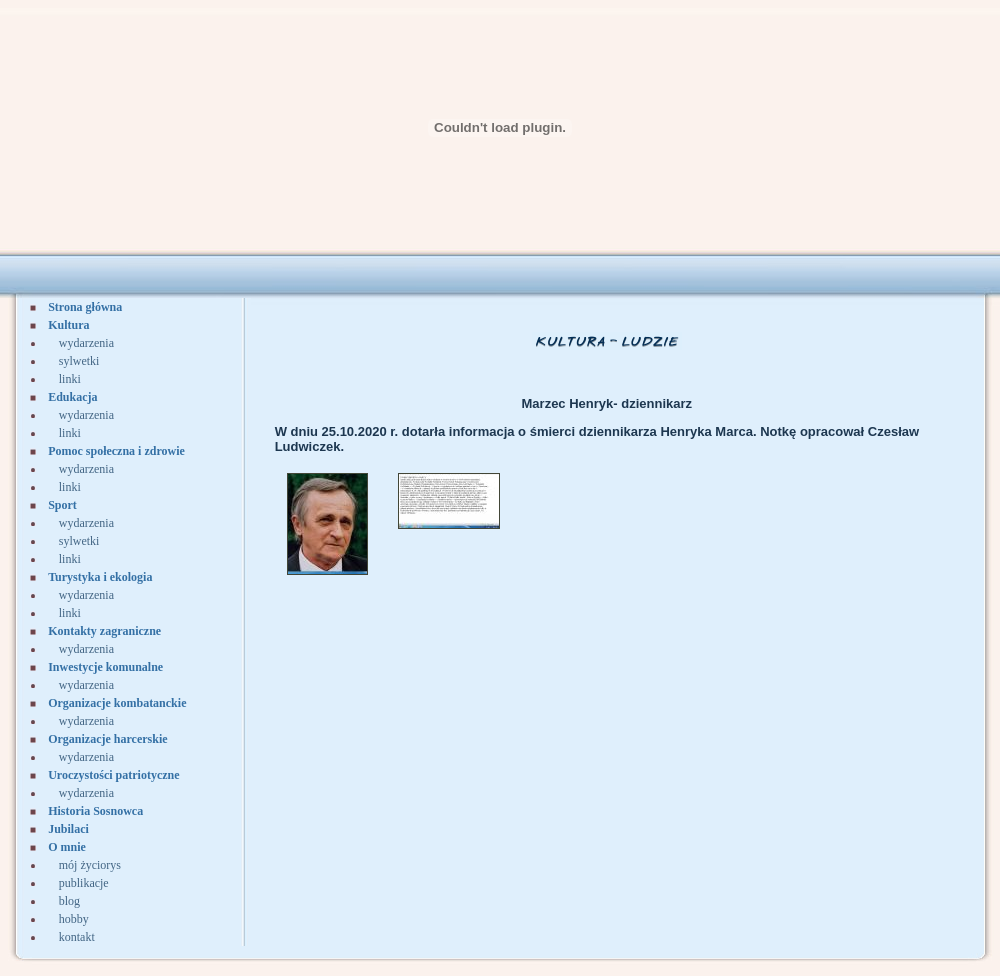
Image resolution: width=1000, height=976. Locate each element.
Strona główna (85, 307)
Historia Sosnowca (95, 811)
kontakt (77, 937)
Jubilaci (68, 829)
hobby (74, 919)
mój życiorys (90, 865)
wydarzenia (86, 343)
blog (69, 901)
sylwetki (79, 361)
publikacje (84, 883)
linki (70, 379)
